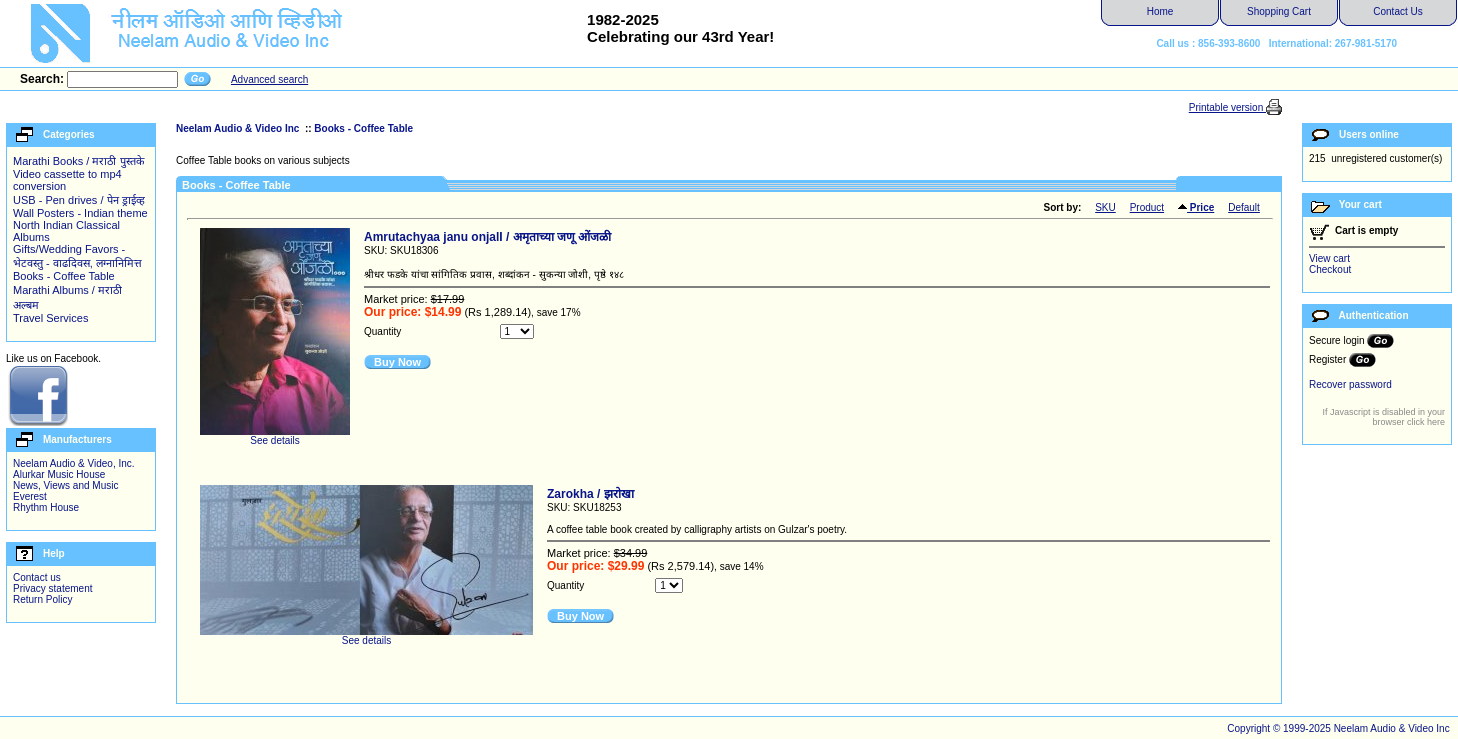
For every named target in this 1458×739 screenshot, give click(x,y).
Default (1244, 207)
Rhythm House (46, 507)
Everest (30, 496)
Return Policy (42, 599)
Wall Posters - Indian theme (80, 213)
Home (1160, 11)
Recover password (1350, 384)
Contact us (37, 577)
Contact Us (1397, 11)
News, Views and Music (65, 485)
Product (1147, 207)
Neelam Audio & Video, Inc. (74, 463)
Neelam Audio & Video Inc (239, 128)
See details (275, 436)
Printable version (1227, 107)
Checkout (1330, 269)
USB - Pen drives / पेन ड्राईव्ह (79, 200)
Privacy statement (52, 588)
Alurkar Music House (59, 474)
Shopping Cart (1279, 11)
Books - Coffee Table (64, 276)
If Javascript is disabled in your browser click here (1383, 417)
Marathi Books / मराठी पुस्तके (78, 161)
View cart (1329, 258)
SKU (1105, 207)
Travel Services (50, 318)
